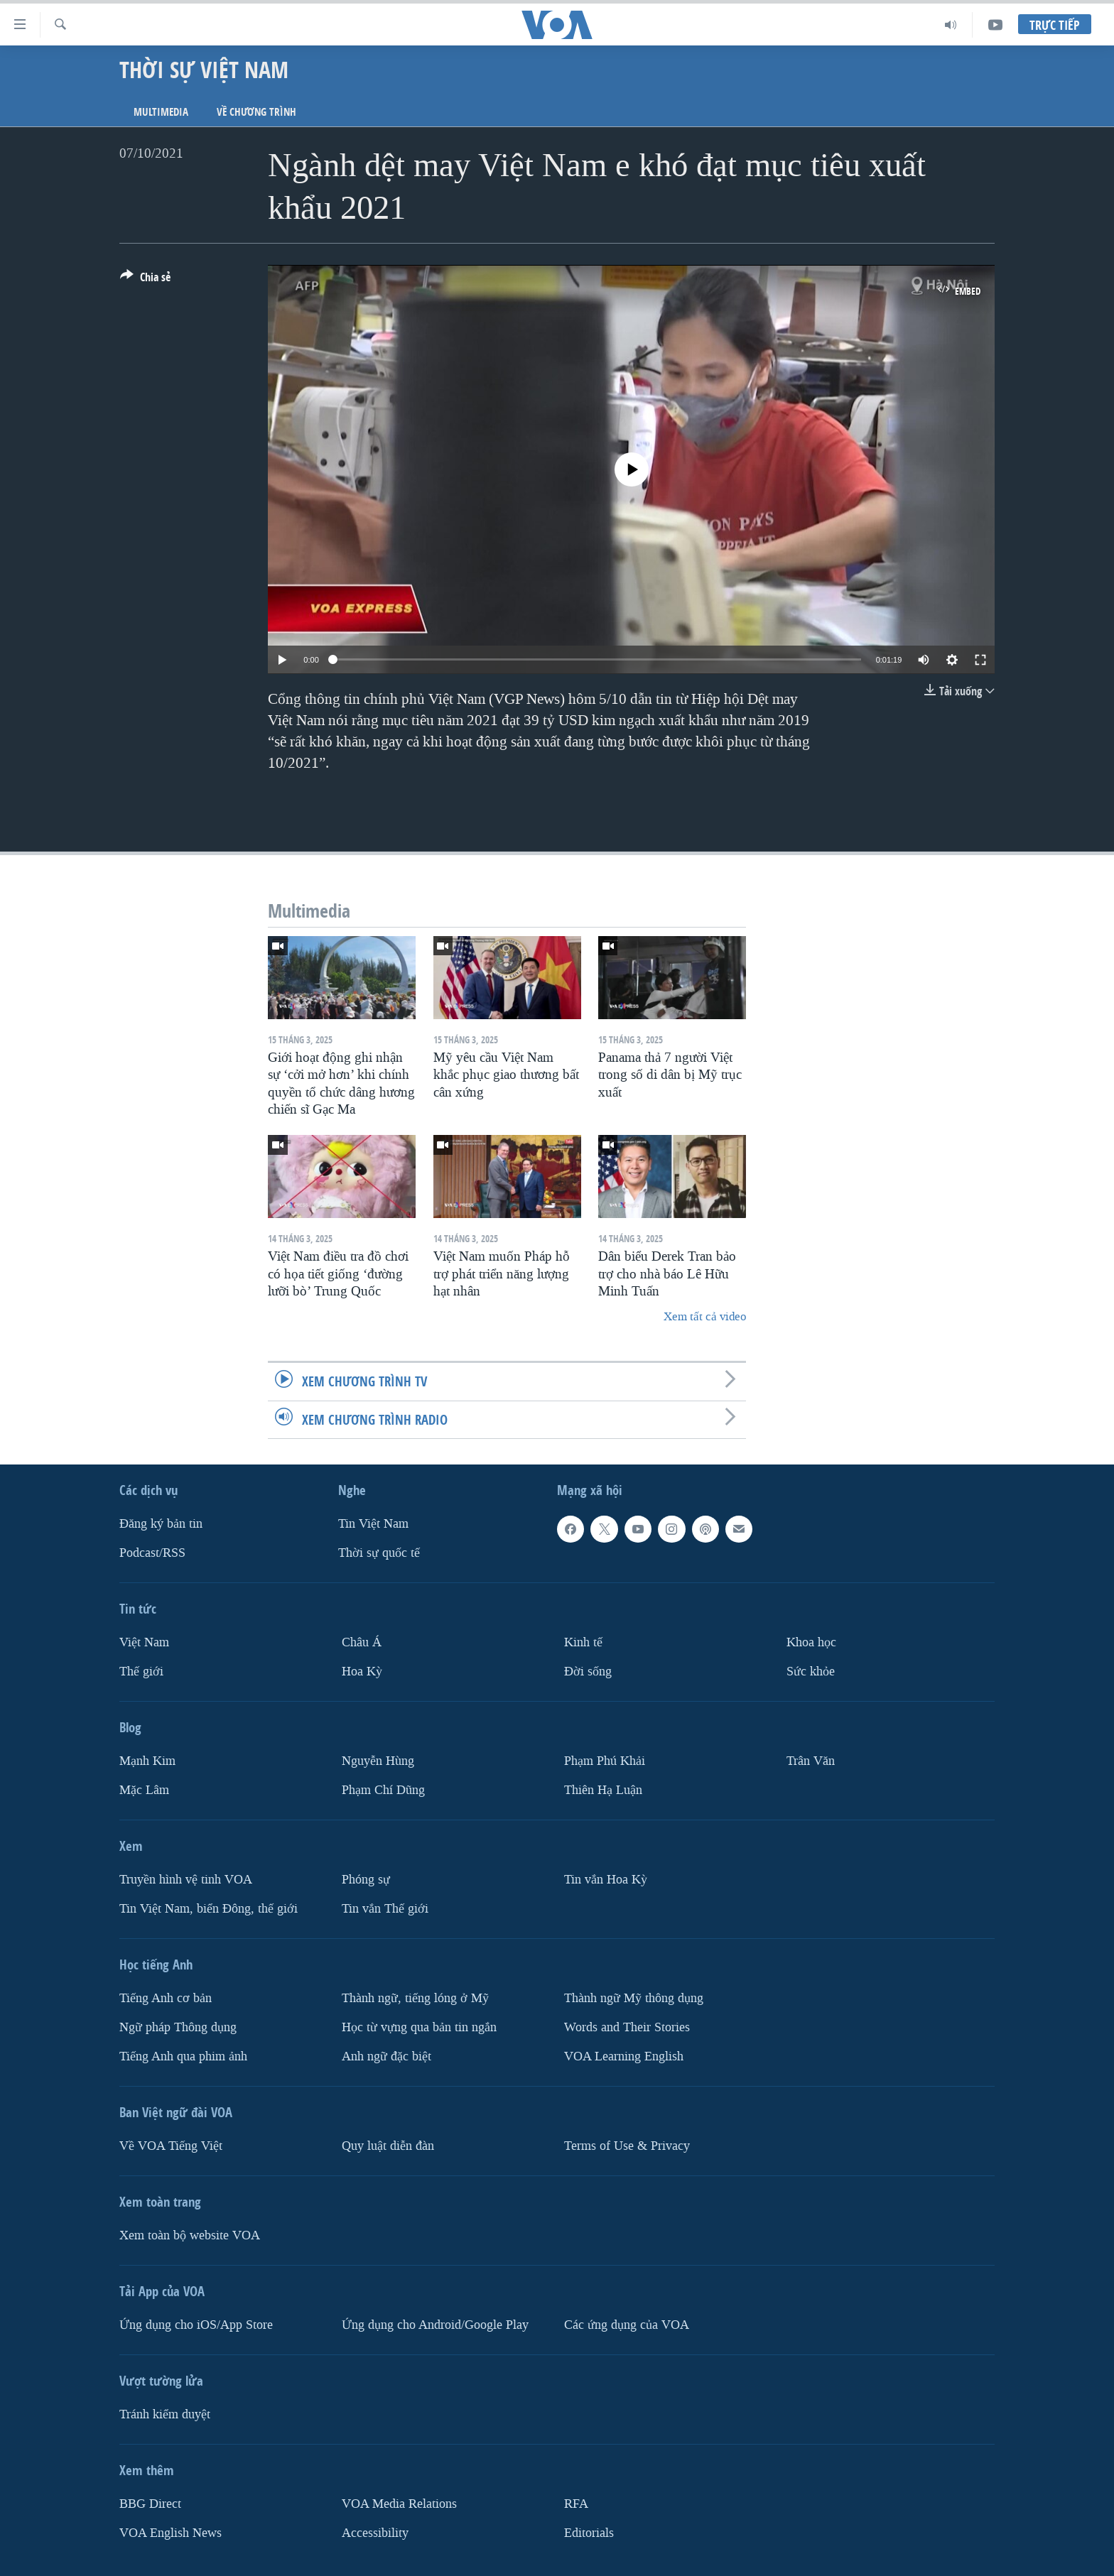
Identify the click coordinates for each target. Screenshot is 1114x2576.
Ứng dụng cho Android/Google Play (435, 2324)
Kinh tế (583, 1642)
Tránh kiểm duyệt (164, 2414)
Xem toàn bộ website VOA (189, 2235)
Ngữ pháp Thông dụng (178, 2026)
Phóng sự (366, 1879)
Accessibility (375, 2532)
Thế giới (141, 1671)
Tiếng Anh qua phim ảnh (183, 2056)
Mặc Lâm (144, 1789)
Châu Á (362, 1642)
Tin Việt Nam (373, 1524)
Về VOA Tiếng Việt (170, 2145)
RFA (576, 2503)
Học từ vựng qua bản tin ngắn (419, 2026)
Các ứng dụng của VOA (626, 2324)
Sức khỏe (810, 1671)
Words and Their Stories (627, 2026)
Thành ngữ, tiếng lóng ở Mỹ (415, 1997)
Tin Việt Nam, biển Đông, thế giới (208, 1908)
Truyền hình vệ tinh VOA (185, 1879)
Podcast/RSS (152, 1553)
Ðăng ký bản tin (160, 1524)
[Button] (145, 280)
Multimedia (161, 111)
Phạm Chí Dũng (383, 1789)
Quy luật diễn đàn (388, 2145)
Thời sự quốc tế (379, 1553)
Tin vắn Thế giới (385, 1908)
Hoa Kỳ (362, 1671)
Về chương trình (256, 111)
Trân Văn (810, 1761)
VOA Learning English (623, 2056)
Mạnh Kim (147, 1761)
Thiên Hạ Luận (603, 1789)
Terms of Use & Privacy (627, 2145)
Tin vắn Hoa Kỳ (605, 1879)
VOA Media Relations (399, 2503)
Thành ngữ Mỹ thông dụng (633, 1997)
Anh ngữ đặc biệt (386, 2056)
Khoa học (811, 1642)
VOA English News (170, 2532)
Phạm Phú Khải (604, 1761)
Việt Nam (144, 1642)
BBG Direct (150, 2503)
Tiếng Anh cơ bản (165, 1997)
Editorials (589, 2532)
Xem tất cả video (705, 1316)
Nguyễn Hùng (378, 1761)
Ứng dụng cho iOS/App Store (196, 2324)
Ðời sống (588, 1671)
